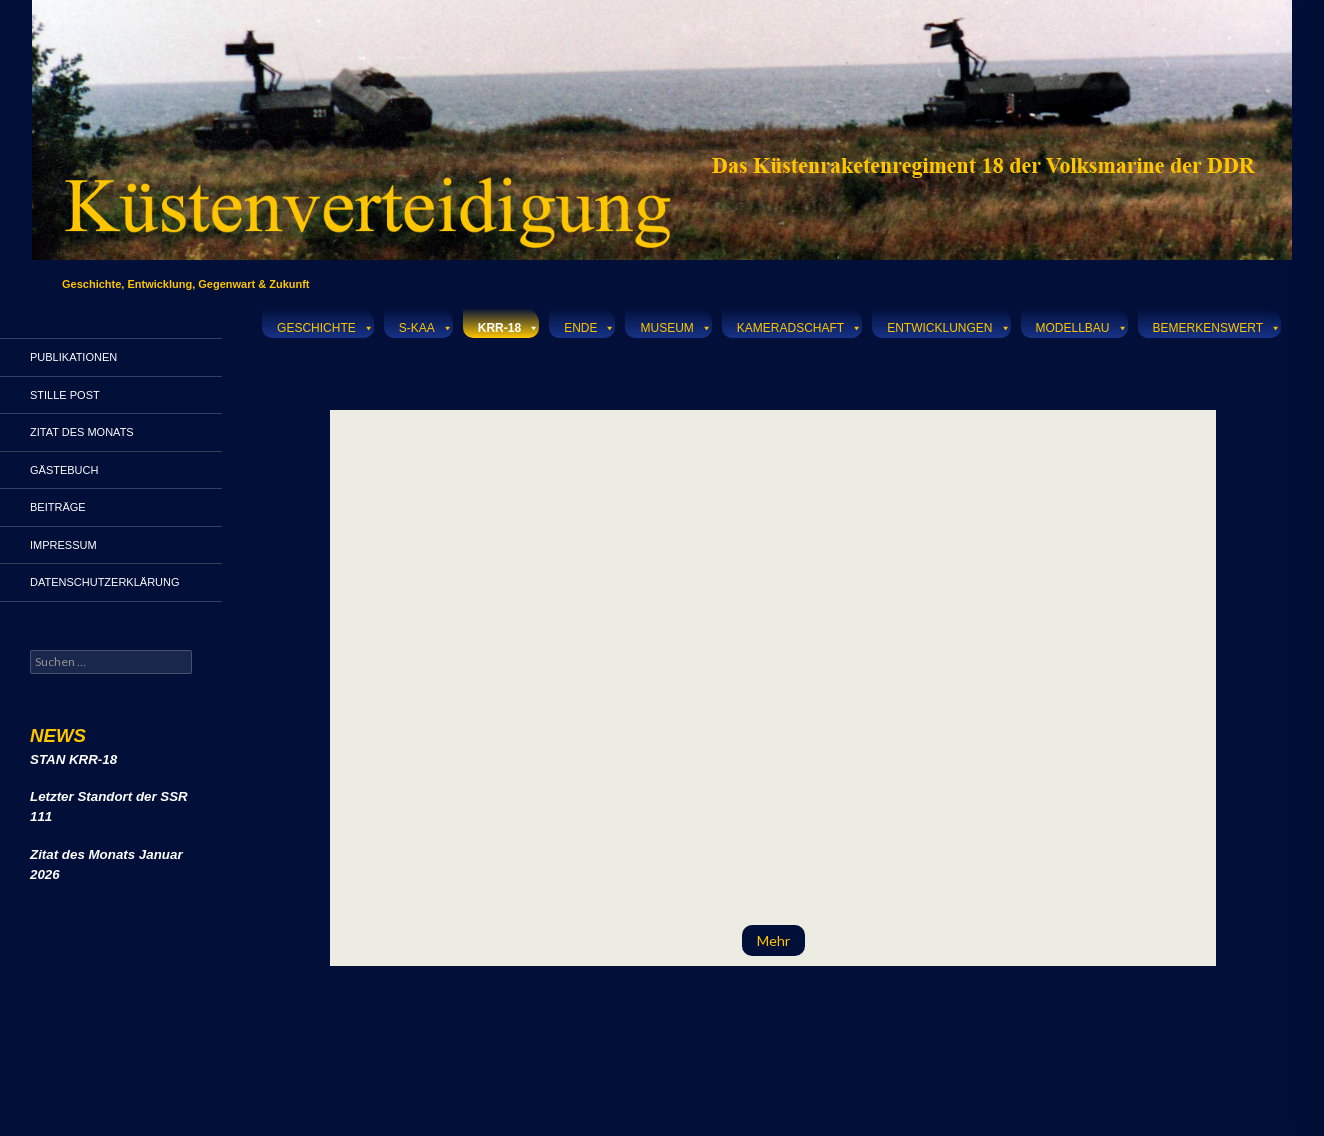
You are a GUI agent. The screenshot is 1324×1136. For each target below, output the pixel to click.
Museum (675, 325)
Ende (589, 325)
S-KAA (426, 325)
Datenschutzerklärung (105, 582)
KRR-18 (508, 325)
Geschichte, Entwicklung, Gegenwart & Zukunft (186, 284)
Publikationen (73, 357)
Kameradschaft (799, 325)
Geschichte (325, 325)
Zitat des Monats (82, 432)
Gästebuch (64, 470)
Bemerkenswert (1217, 325)
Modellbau (1082, 325)
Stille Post (65, 395)
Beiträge (58, 507)
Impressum (63, 545)
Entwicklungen (948, 325)
